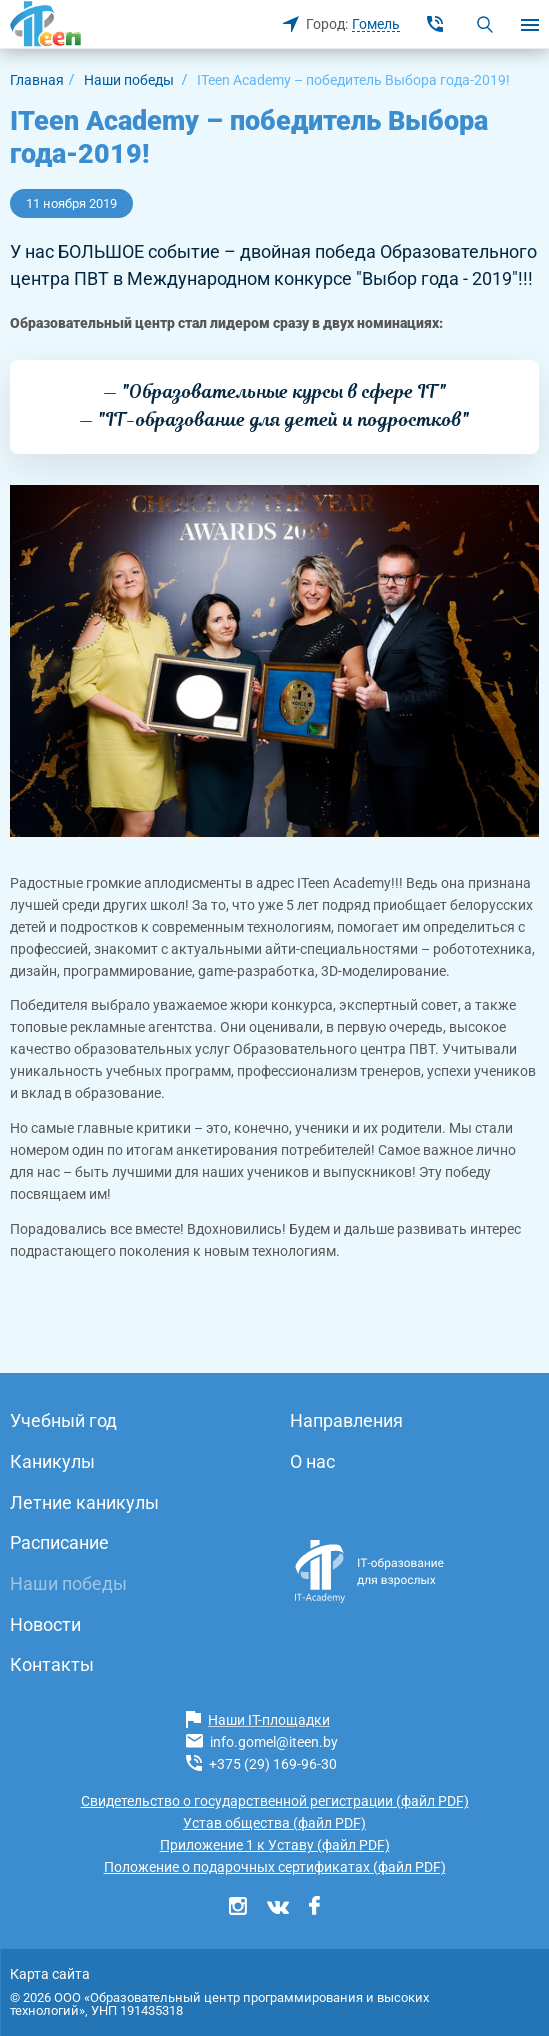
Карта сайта (50, 1974)
